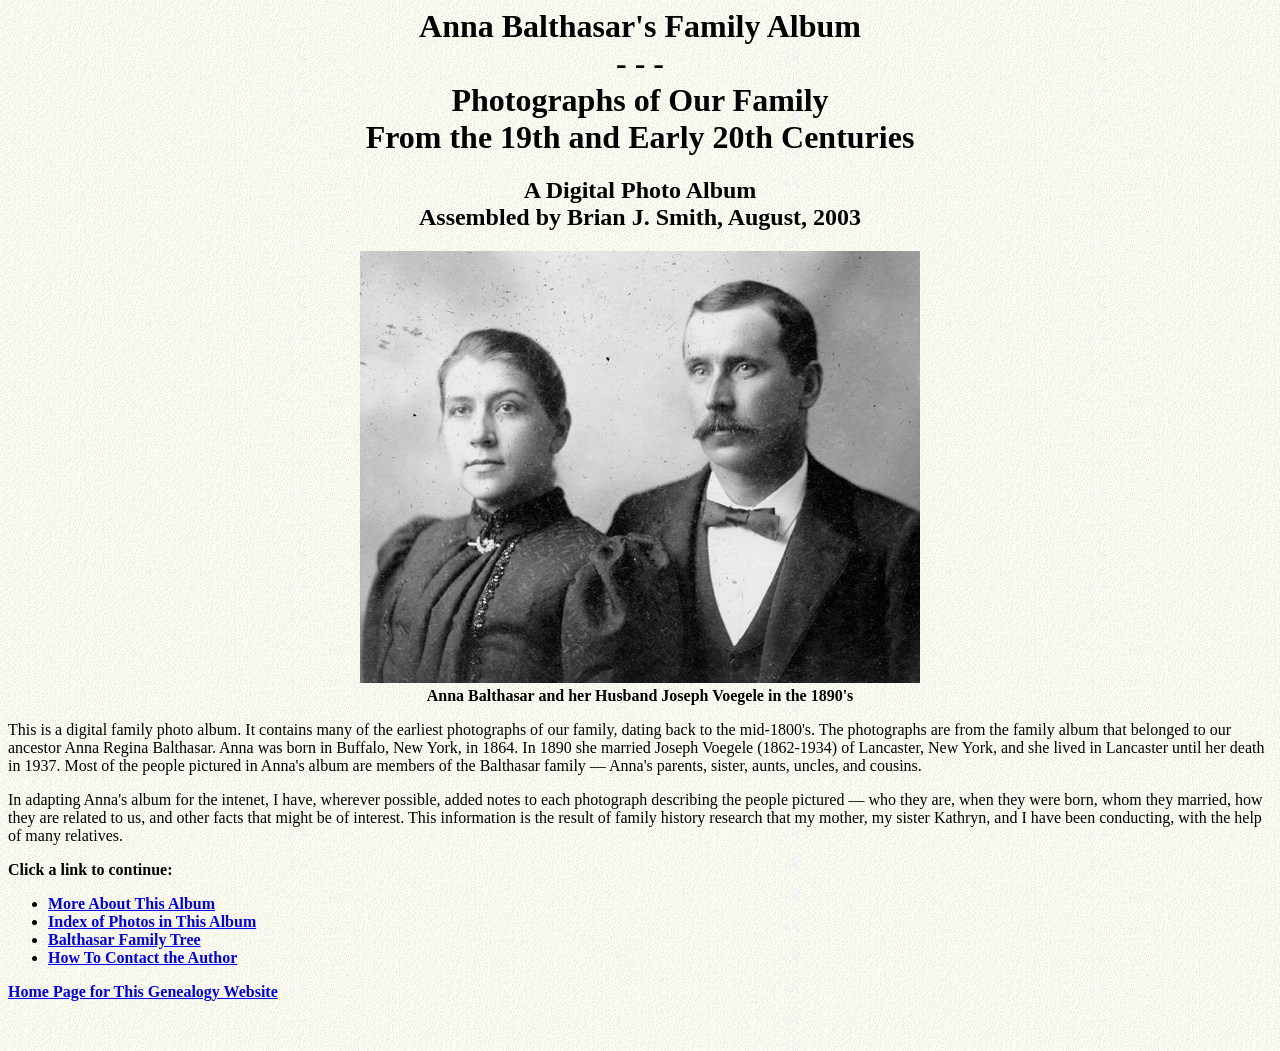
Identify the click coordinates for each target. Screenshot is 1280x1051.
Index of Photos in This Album (152, 921)
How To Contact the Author (142, 957)
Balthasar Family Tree (124, 939)
